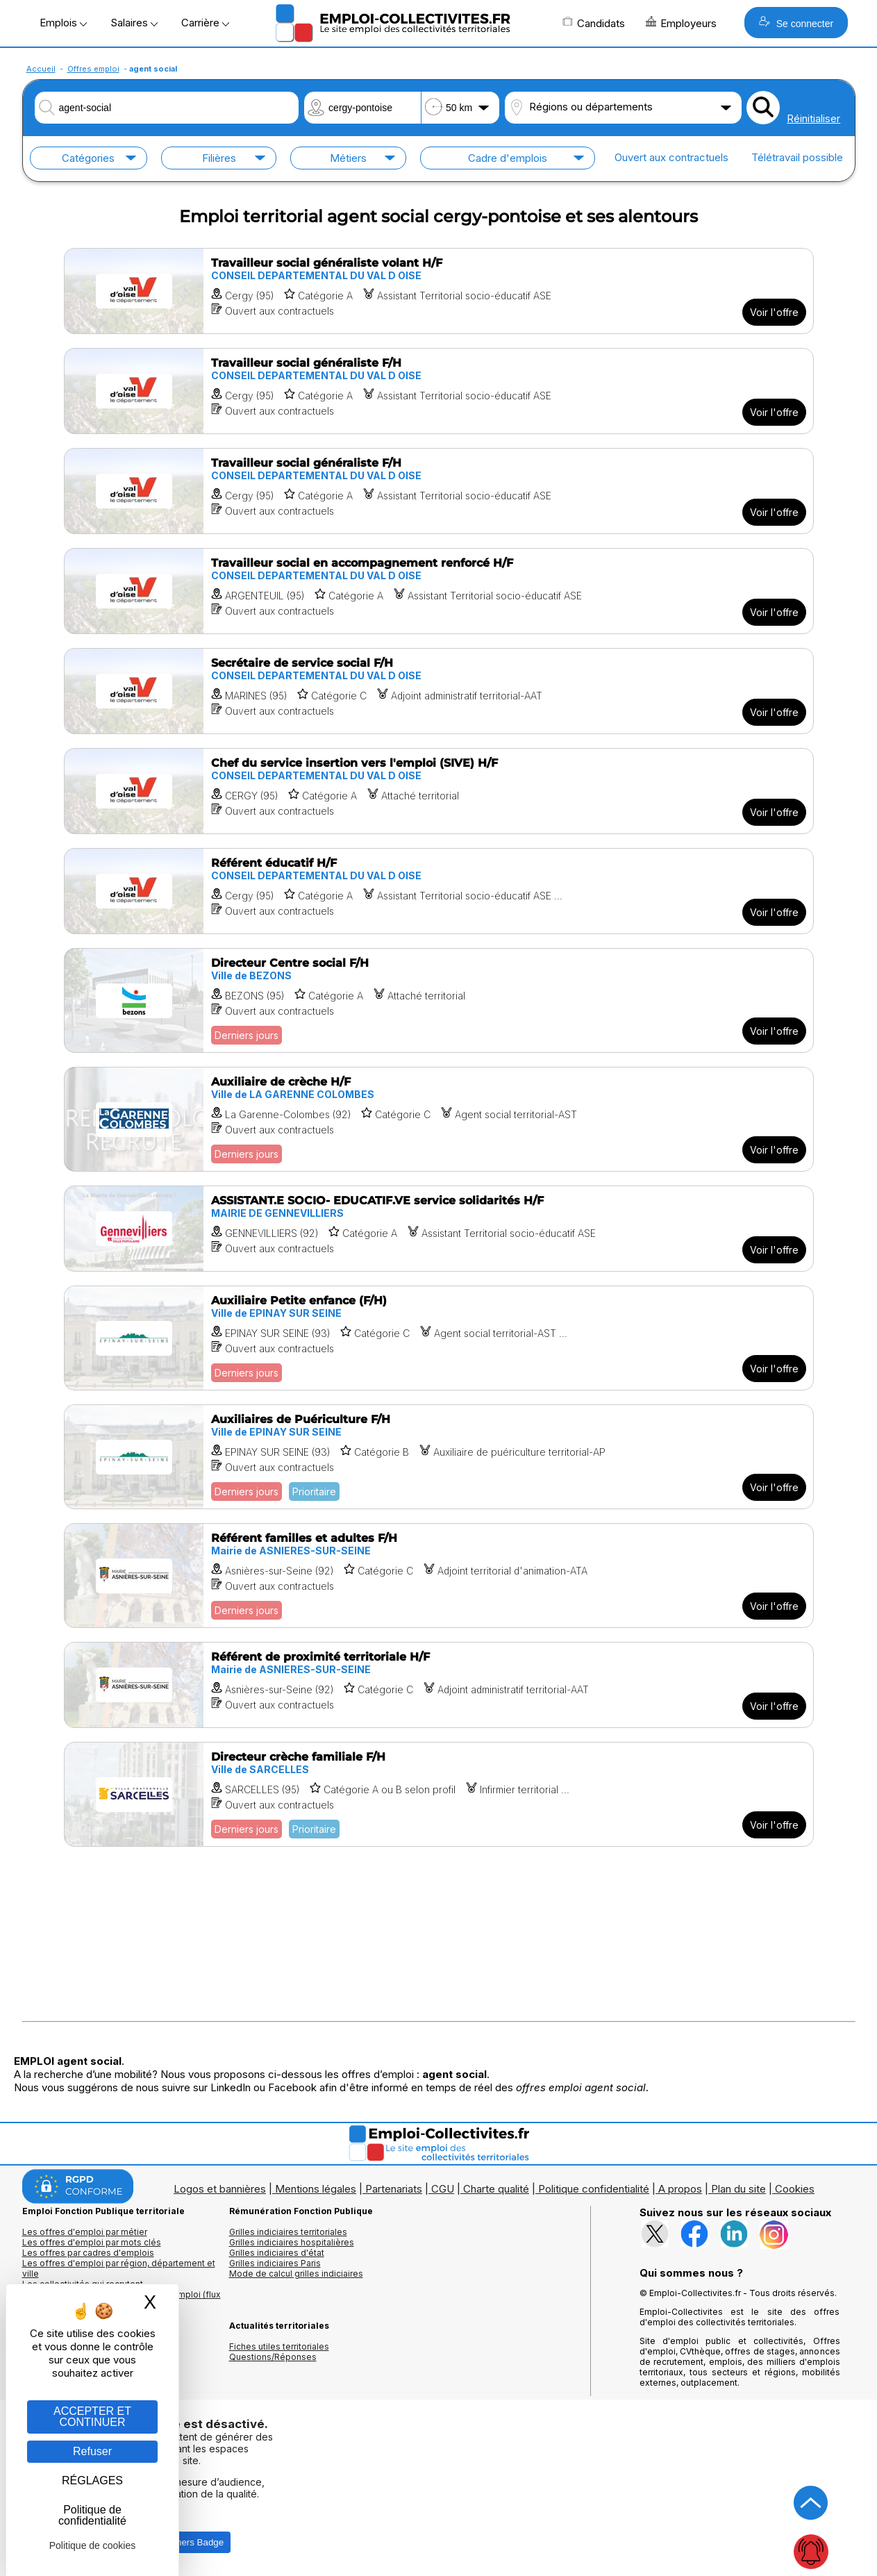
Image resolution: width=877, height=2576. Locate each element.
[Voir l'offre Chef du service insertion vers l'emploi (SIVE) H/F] (439, 791)
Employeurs (681, 23)
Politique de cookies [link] (92, 2545)
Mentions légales (315, 2188)
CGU (442, 2188)
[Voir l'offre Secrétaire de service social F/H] (439, 691)
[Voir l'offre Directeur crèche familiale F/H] (439, 1794)
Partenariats (393, 2188)
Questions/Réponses (273, 2357)
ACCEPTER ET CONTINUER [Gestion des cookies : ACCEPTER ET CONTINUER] (92, 2416)
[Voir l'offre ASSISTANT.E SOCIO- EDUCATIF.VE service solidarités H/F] (439, 1228)
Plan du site (738, 2188)
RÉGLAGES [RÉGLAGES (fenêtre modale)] (92, 2480)
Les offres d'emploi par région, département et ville (118, 2268)
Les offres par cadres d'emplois (88, 2252)
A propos (680, 2188)
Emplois (63, 22)
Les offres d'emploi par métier (84, 2232)
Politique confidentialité (593, 2188)
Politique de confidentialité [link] (92, 2515)
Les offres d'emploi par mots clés (91, 2242)
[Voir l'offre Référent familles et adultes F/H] (439, 1575)
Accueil (41, 69)
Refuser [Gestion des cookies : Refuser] (92, 2451)
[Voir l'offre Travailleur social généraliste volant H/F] (439, 291)
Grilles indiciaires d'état (276, 2252)
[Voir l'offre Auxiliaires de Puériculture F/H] (439, 1457)
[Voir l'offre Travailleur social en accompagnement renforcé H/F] (439, 591)
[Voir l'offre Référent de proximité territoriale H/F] (439, 1685)
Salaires (134, 22)
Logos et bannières (220, 2188)
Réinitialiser (813, 118)
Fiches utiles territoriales (279, 2346)
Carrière (205, 22)
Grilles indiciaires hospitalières (291, 2242)
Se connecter (796, 22)
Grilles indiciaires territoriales (288, 2232)
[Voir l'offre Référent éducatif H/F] (439, 891)
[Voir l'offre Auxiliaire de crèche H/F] (439, 1119)
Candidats (593, 23)
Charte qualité (496, 2188)
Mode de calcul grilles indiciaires (296, 2273)
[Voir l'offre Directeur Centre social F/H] (439, 1000)
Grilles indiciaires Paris (275, 2263)
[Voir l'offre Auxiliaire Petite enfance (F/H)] (439, 1338)
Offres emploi (93, 69)
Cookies (795, 2188)
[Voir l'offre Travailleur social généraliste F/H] (439, 391)
